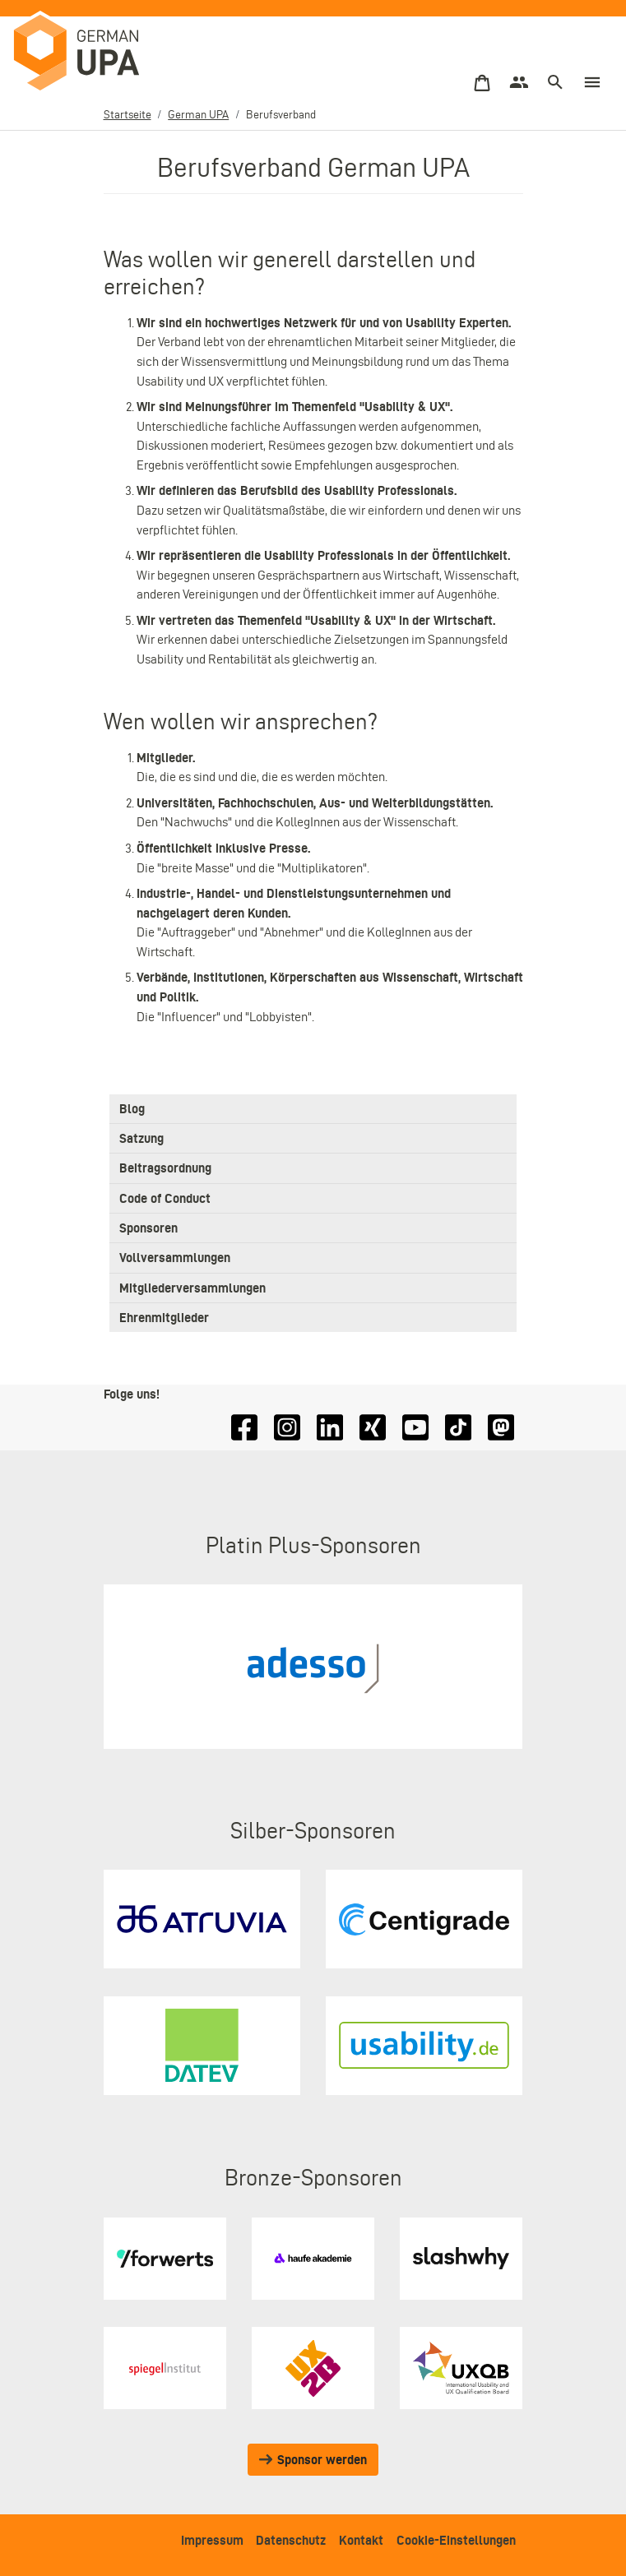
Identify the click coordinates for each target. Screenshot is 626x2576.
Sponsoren (148, 1228)
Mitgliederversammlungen (192, 1288)
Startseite (127, 115)
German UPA (198, 115)
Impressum (212, 2540)
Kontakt (361, 2540)
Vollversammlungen (174, 1258)
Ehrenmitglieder (164, 1318)
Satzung (141, 1138)
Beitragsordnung (165, 1169)
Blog (132, 1109)
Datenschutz (291, 2540)
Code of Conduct (165, 1198)
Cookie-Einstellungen (456, 2540)
